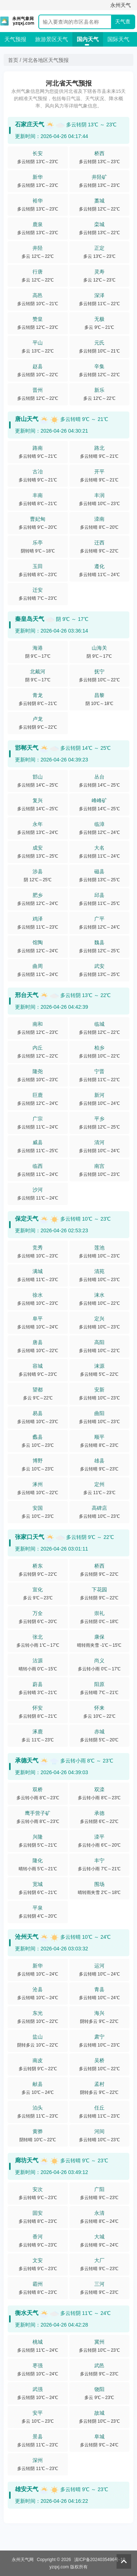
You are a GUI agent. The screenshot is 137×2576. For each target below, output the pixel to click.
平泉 (38, 1908)
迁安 (38, 590)
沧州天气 (26, 1937)
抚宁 (99, 671)
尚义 (99, 1660)
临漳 (99, 824)
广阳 (99, 2189)
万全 (38, 1613)
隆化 (38, 1860)
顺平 (99, 1437)
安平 (38, 2413)
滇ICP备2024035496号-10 (99, 2559)
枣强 (38, 2365)
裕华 (38, 201)
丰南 (38, 495)
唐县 (38, 1342)
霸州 (38, 2284)
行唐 (38, 272)
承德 (99, 1813)
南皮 (38, 2060)
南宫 (99, 1166)
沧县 (38, 1989)
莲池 (99, 1247)
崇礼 (99, 1613)
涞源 (99, 1366)
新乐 (99, 390)
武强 (38, 2389)
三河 (99, 2284)
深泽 (99, 295)
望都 (38, 1390)
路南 (38, 448)
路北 (99, 448)
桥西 (99, 153)
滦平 (99, 1837)
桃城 (38, 2342)
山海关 (99, 648)
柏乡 (99, 1048)
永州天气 (120, 5)
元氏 (99, 343)
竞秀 (38, 1247)
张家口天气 (29, 1537)
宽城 (38, 1884)
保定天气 (26, 1219)
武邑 (99, 2365)
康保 (99, 1637)
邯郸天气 (26, 748)
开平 (99, 471)
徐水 (38, 1295)
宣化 (38, 1589)
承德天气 (26, 1760)
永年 (38, 824)
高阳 (99, 1342)
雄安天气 (26, 2489)
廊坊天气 (26, 2160)
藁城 (99, 201)
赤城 (99, 1731)
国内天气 (88, 39)
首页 (13, 60)
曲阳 (99, 1413)
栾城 (99, 224)
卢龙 (38, 719)
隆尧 (38, 1071)
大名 (99, 848)
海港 (38, 648)
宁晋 (99, 1071)
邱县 (99, 895)
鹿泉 (38, 224)
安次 (38, 2189)
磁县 (99, 871)
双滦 (99, 1789)
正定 (99, 248)
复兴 (38, 800)
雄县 (99, 1461)
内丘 (38, 1048)
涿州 (38, 1484)
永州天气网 (23, 2559)
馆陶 (38, 942)
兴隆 (38, 1837)
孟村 (99, 2084)
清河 (99, 1142)
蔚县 (38, 1684)
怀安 (38, 1708)
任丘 (99, 2108)
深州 (38, 2460)
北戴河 (37, 671)
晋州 (38, 390)
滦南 (99, 519)
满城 (38, 1271)
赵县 (38, 366)
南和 (38, 1024)
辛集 (99, 366)
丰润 (99, 495)
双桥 (38, 1789)
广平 (99, 919)
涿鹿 (38, 1731)
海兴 (99, 2013)
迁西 (99, 542)
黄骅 (38, 2131)
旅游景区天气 (51, 39)
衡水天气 (26, 2313)
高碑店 (99, 1508)
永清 (99, 2213)
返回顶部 (124, 2561)
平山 (38, 343)
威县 (38, 1142)
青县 (99, 1989)
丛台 (99, 777)
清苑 (99, 1271)
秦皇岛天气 (29, 619)
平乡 (99, 1119)
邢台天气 (26, 995)
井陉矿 (99, 177)
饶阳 (99, 2389)
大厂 (99, 2260)
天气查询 (122, 23)
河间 (99, 2131)
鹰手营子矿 (37, 1813)
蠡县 (38, 1437)
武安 (99, 966)
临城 (99, 1024)
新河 (99, 1095)
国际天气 (118, 39)
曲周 (38, 966)
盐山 (38, 2037)
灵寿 (99, 272)
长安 (38, 153)
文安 (38, 2260)
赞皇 (38, 319)
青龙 (38, 695)
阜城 (99, 2436)
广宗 (38, 1119)
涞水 (99, 1295)
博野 (38, 1461)
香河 (38, 2237)
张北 (38, 1637)
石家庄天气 (29, 124)
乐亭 (38, 542)
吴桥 (99, 2060)
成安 (38, 848)
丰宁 (99, 1860)
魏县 (99, 942)
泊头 (38, 2108)
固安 (38, 2213)
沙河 (38, 1190)
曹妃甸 (37, 519)
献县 (38, 2084)
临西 (38, 1166)
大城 (99, 2237)
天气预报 (15, 39)
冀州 (99, 2342)
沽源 (38, 1660)
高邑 (38, 295)
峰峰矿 (99, 800)
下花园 (99, 1589)
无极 (99, 319)
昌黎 (99, 695)
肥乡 (38, 895)
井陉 (38, 248)
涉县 (38, 871)
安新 (99, 1390)
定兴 (99, 1319)
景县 (38, 2436)
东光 (38, 2013)
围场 (99, 1884)
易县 (38, 1413)
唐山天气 (26, 419)
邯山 (38, 777)
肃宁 (99, 2037)
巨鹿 (38, 1095)
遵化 (99, 566)
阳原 (99, 1684)
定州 (99, 1484)
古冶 (38, 471)
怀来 (99, 1708)
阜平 (38, 1319)
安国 (38, 1508)
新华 (38, 177)
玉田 (38, 566)
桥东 (38, 1566)
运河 (99, 1966)
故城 (99, 2413)
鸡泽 (38, 919)
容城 (38, 1366)
